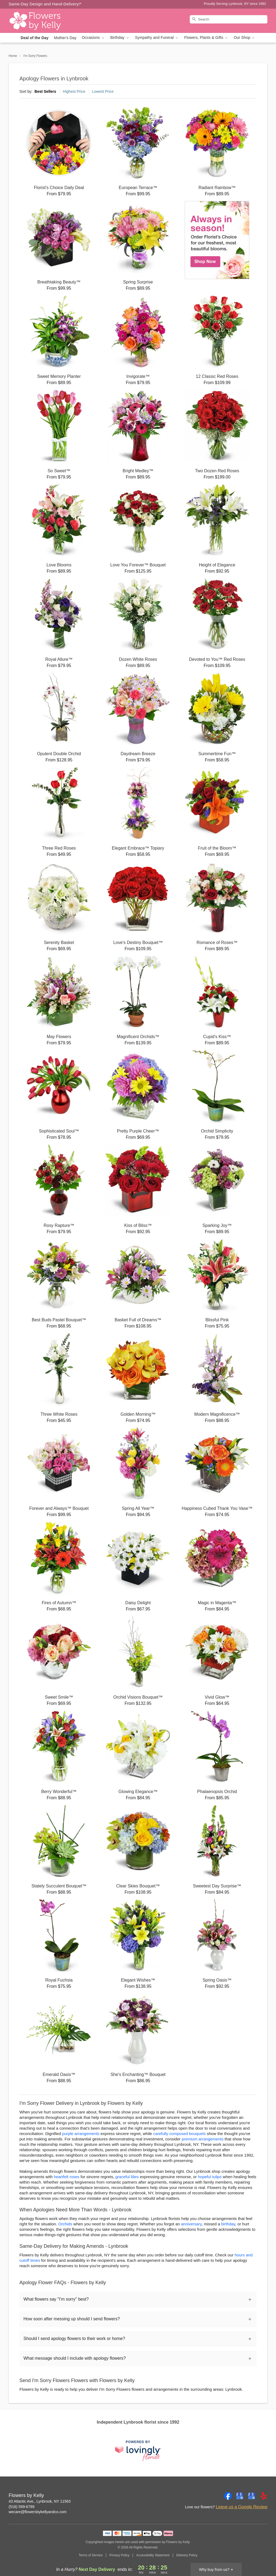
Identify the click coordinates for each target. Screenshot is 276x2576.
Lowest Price (102, 91)
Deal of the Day (35, 38)
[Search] (228, 19)
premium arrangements (202, 2139)
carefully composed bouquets (179, 2133)
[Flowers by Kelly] (47, 21)
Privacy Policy (119, 2555)
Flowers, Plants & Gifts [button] (206, 37)
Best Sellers (45, 91)
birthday (228, 2224)
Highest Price (74, 91)
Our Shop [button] (244, 37)
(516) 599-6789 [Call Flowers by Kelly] (21, 2507)
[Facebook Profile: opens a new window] (228, 2496)
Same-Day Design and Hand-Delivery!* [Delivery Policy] (45, 4)
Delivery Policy (187, 2555)
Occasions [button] (93, 37)
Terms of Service (90, 2555)
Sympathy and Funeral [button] (157, 37)
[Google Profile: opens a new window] (240, 2496)
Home (13, 56)
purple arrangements (80, 2133)
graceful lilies (127, 2176)
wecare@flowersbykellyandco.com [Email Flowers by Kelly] (38, 2512)
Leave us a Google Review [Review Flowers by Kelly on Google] (241, 2507)
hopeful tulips (210, 2176)
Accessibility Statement (152, 2555)
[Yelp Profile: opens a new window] (263, 2496)
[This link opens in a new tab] (138, 2450)
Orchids (65, 2224)
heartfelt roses (67, 2176)
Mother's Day (65, 38)
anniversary (191, 2224)
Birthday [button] (120, 37)
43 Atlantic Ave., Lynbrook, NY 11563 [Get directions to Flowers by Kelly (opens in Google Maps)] (40, 2501)
